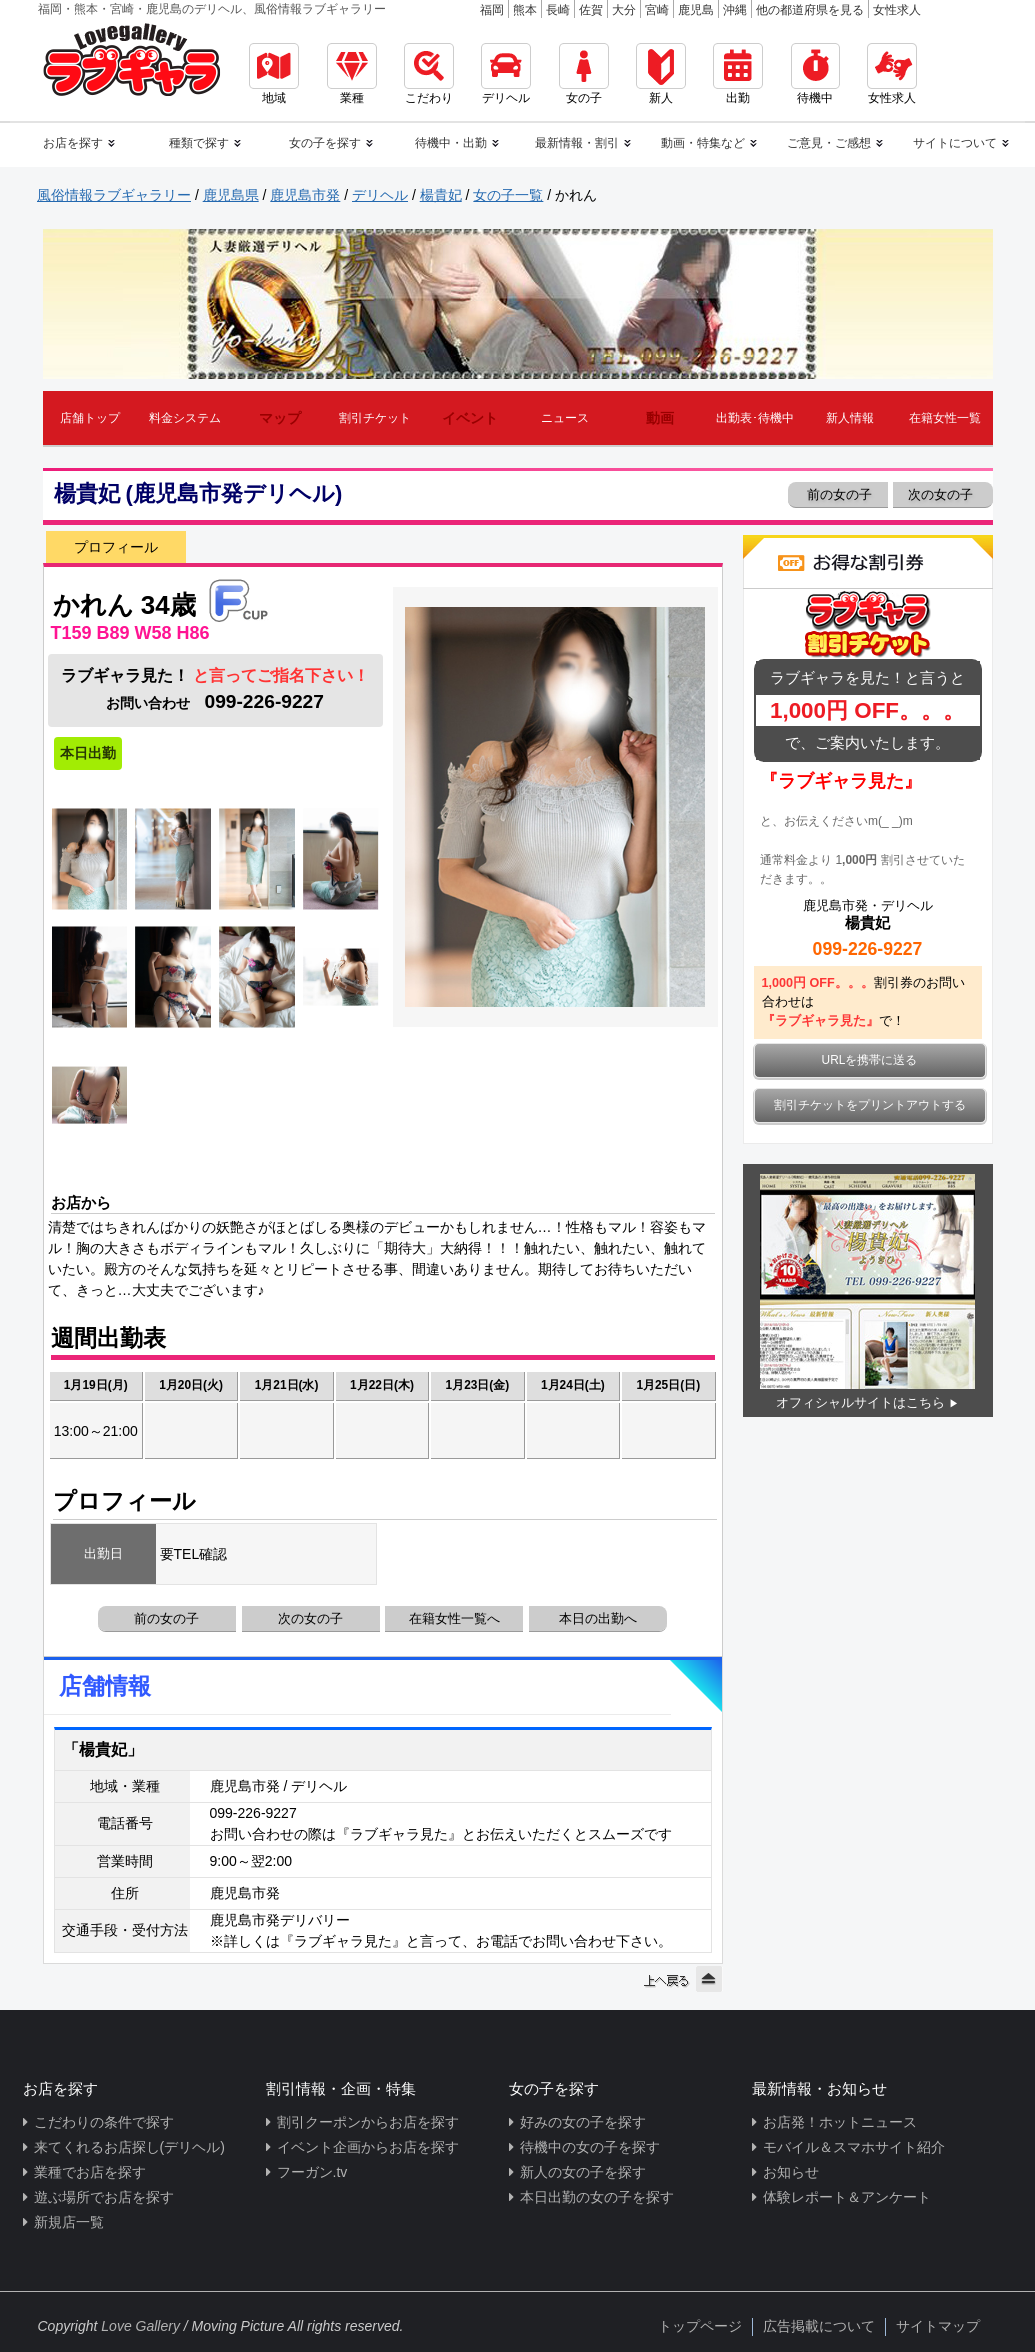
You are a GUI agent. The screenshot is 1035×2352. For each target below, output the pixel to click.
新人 (661, 74)
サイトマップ (938, 2326)
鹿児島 (696, 10)
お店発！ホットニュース (840, 2122)
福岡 (492, 10)
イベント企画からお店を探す (368, 2147)
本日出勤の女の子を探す (597, 2197)
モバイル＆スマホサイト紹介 (854, 2147)
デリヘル (506, 74)
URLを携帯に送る (870, 1060)
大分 (624, 10)
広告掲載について (819, 2326)
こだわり (429, 74)
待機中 (815, 74)
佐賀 (591, 10)
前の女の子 (838, 494)
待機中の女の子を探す (590, 2147)
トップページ (700, 2326)
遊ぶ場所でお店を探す (104, 2197)
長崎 (558, 10)
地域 (274, 74)
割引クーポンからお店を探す (368, 2122)
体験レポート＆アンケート (847, 2197)
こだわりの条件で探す (104, 2122)
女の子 (584, 74)
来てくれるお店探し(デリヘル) (129, 2147)
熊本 (525, 10)
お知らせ (791, 2172)
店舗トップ (90, 418)
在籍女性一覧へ (454, 1618)
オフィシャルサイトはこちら (860, 1402)
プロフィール (116, 547)
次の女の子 (942, 494)
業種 (352, 74)
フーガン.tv (312, 2172)
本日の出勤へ (598, 1618)
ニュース (565, 418)
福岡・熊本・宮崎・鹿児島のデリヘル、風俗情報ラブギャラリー (212, 9)
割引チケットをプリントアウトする (870, 1105)
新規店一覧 (69, 2222)
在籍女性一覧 (945, 418)
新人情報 (850, 418)
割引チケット (375, 418)
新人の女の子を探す (583, 2172)
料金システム (185, 418)
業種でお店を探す (90, 2172)
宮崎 (657, 10)
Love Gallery (140, 2326)
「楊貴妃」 (103, 1749)
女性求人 (897, 10)
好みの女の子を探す (583, 2122)
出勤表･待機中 (755, 418)
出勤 (738, 74)
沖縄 (735, 10)
